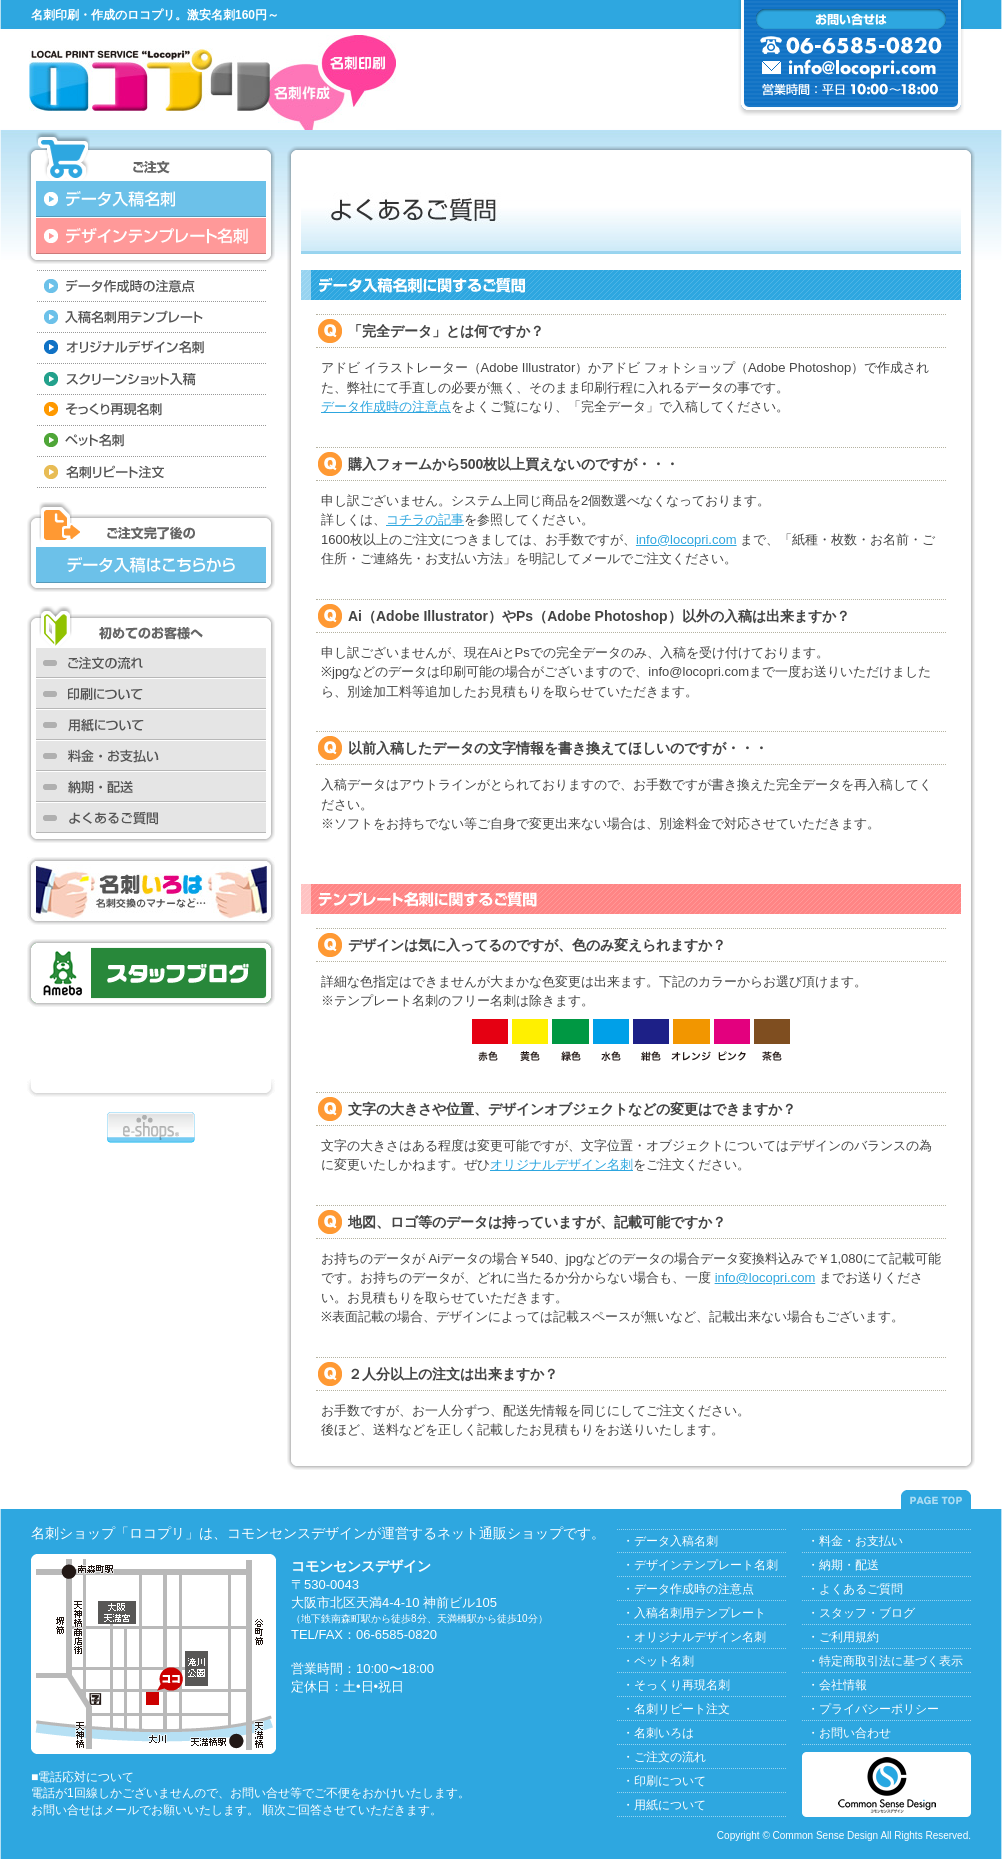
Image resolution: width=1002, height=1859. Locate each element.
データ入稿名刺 (676, 1541)
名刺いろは (664, 1733)
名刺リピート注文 (682, 1709)
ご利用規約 (849, 1637)
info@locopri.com (686, 539)
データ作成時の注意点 (386, 406)
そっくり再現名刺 (682, 1685)
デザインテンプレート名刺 (706, 1565)
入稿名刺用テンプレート (700, 1613)
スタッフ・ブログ (867, 1613)
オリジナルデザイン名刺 (561, 1164)
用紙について (670, 1805)
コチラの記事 (425, 519)
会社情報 (843, 1685)
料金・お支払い (861, 1541)
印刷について (670, 1781)
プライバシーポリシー (879, 1709)
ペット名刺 (664, 1661)
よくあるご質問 (861, 1589)
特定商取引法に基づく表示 (891, 1661)
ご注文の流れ (670, 1757)
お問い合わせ (855, 1733)
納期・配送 (849, 1565)
